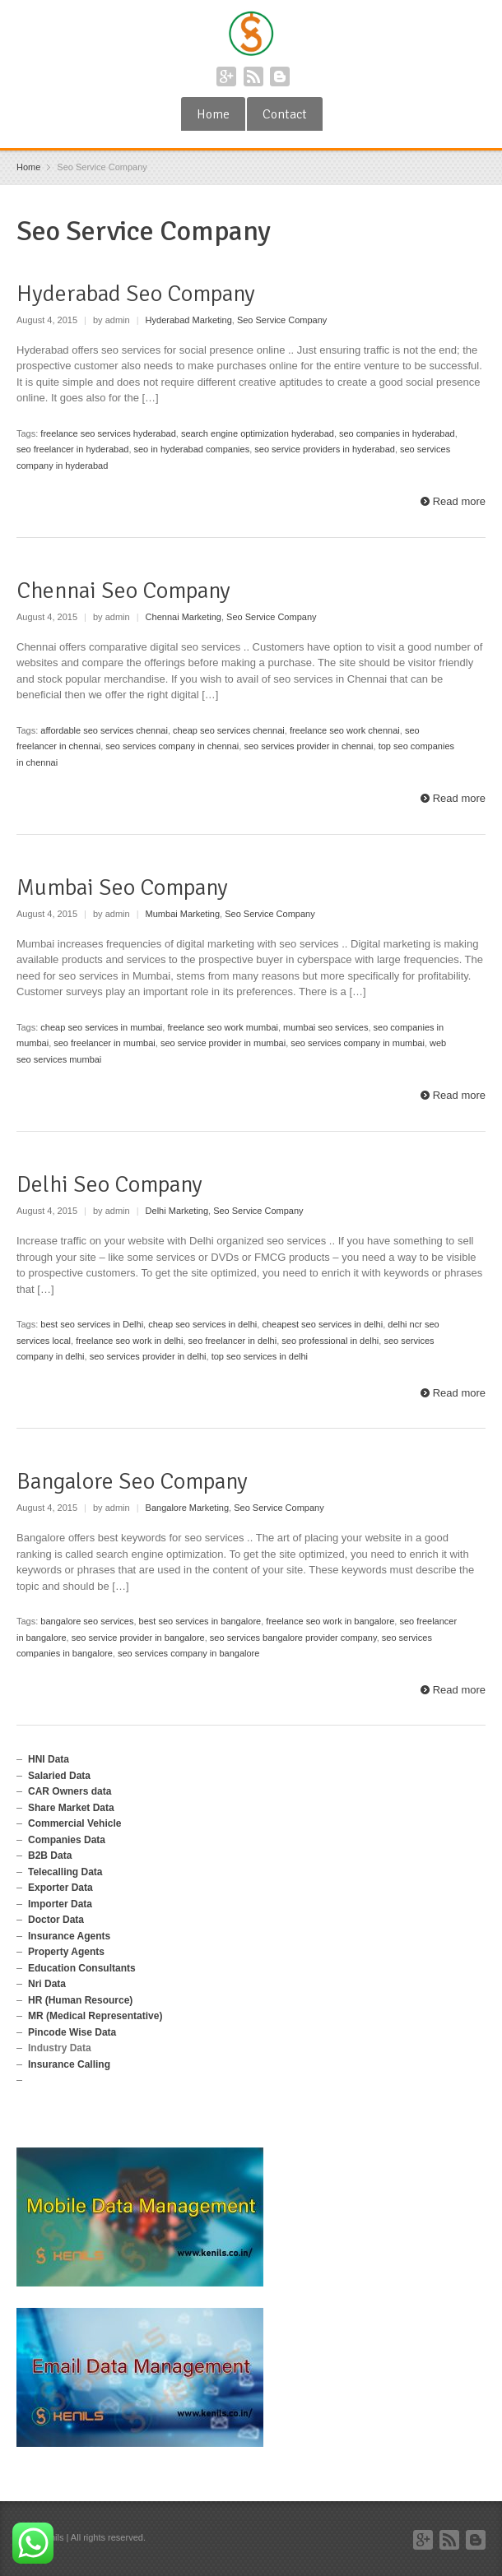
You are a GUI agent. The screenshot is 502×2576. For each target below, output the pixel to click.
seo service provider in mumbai (223, 1043)
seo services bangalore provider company (293, 1637)
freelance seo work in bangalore (330, 1621)
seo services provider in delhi (148, 1356)
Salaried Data (59, 1775)
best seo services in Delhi (91, 1324)
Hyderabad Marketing (189, 320)
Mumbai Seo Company (122, 887)
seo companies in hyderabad (397, 433)
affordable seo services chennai (104, 730)
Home (213, 114)
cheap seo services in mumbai (101, 1027)
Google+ (226, 76)
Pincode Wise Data (72, 2032)
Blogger (280, 76)
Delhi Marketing (177, 1211)
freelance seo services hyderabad (107, 433)
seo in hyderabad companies (192, 449)
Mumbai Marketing (183, 914)
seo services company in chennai (172, 746)
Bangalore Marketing (188, 1508)
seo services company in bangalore (188, 1653)
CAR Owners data (69, 1791)
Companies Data (66, 1840)
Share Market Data (71, 1808)
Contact (285, 114)
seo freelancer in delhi (232, 1341)
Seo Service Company (282, 320)
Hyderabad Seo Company (135, 294)
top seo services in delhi (259, 1356)
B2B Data (50, 1855)
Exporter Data (60, 1887)
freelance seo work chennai (345, 730)
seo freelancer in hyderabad (72, 449)
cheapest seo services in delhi (322, 1324)
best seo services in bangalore (200, 1621)
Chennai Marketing (183, 617)
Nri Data (47, 1984)
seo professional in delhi (330, 1341)
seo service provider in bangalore (138, 1637)
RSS (253, 76)
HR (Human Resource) (80, 2000)
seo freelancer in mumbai (104, 1043)
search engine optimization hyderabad (257, 433)
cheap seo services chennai (229, 730)
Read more (459, 501)
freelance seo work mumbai (222, 1027)
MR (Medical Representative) (95, 2016)
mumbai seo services (325, 1027)
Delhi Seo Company (109, 1184)
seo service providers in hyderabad (324, 449)
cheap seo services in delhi (202, 1324)
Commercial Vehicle (74, 1823)
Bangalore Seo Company (132, 1481)
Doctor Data (56, 1919)
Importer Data (60, 1904)
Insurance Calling (69, 2064)
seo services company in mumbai (358, 1043)
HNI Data (48, 1759)
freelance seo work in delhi (129, 1341)
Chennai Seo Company (123, 591)
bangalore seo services (86, 1621)
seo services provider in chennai (308, 746)
